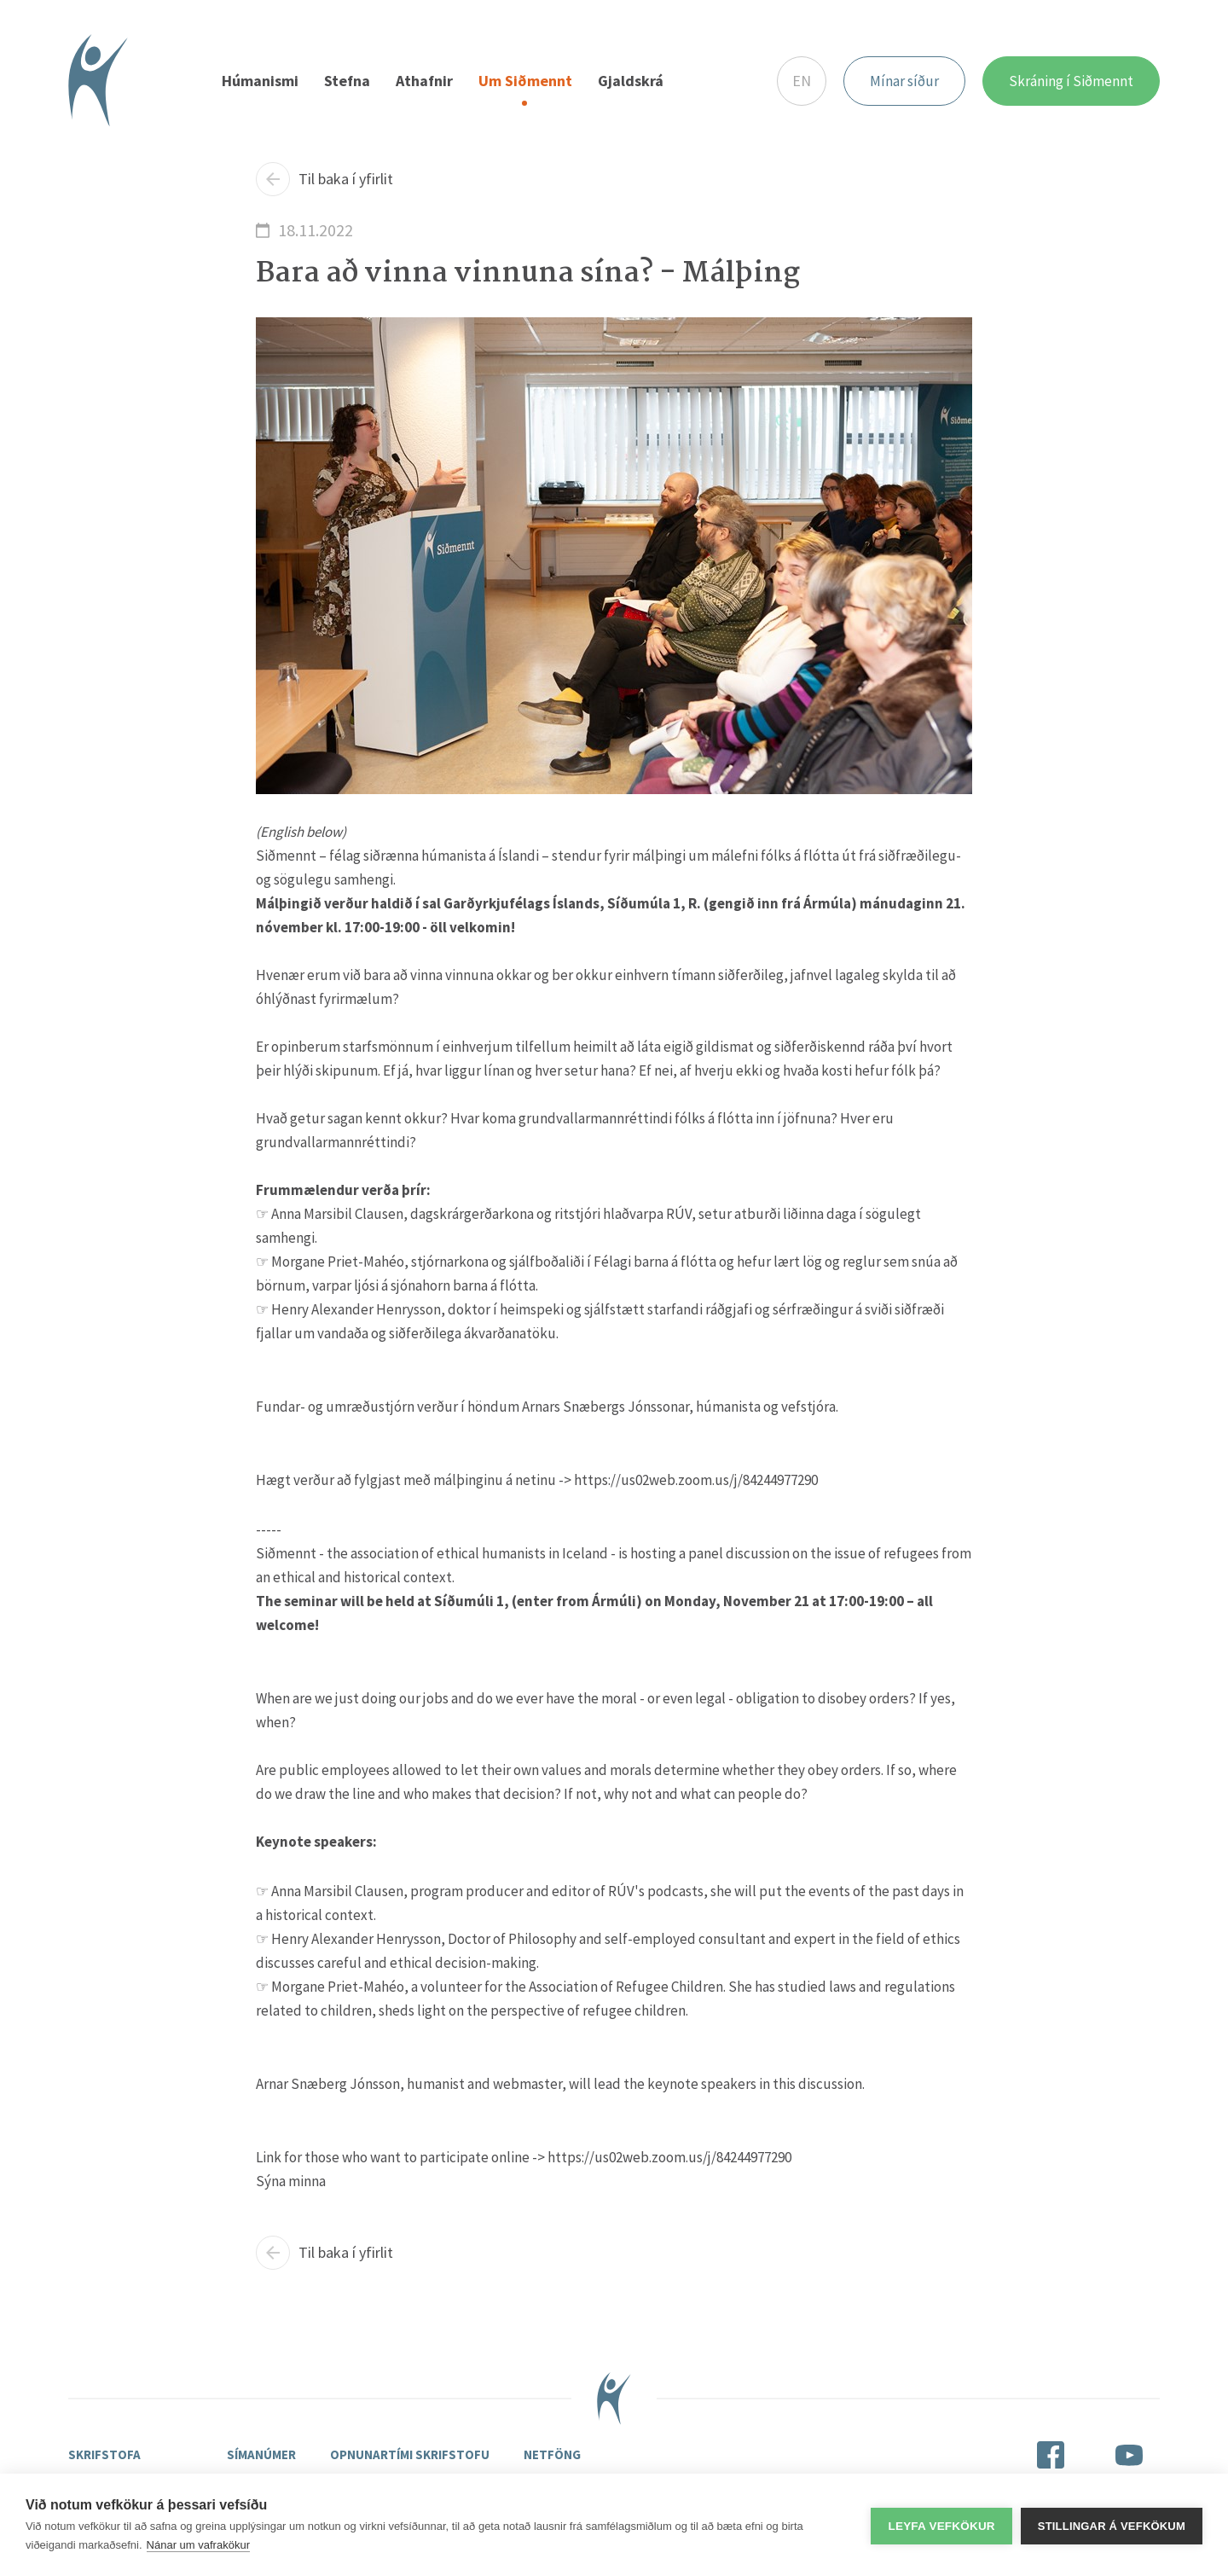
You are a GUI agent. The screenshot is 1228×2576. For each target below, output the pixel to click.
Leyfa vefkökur (941, 2525)
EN (801, 81)
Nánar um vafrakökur (198, 2544)
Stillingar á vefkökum (1111, 2525)
